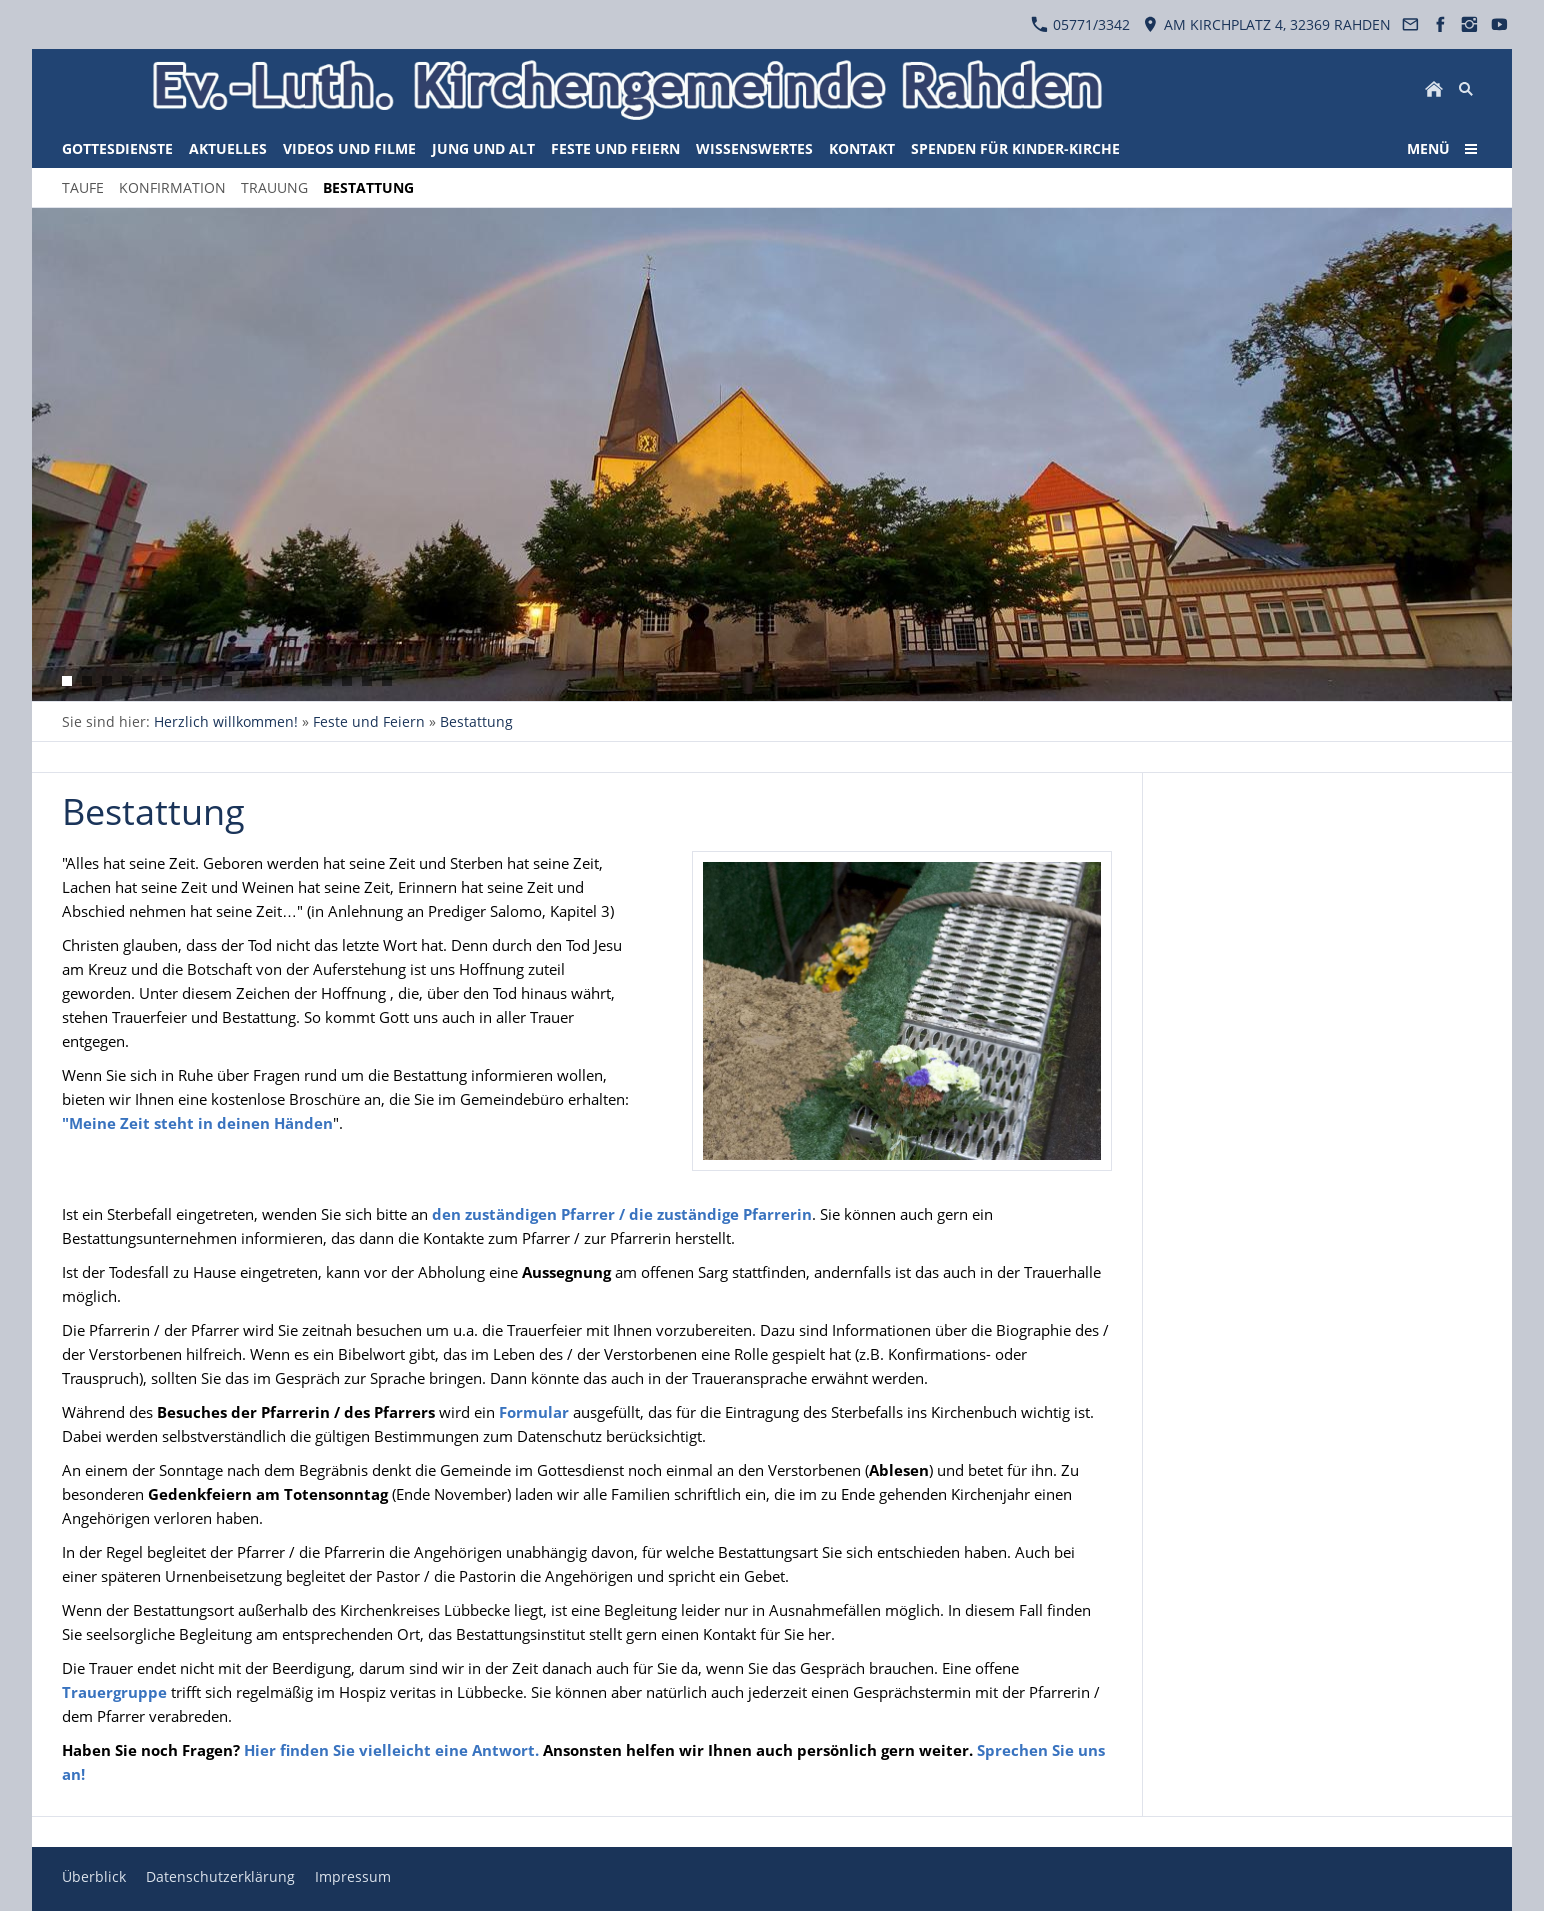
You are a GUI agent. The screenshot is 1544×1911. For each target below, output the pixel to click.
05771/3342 (1080, 24)
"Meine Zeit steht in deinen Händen (197, 1123)
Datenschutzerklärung (220, 1876)
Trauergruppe (114, 1692)
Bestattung (476, 721)
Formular (536, 1412)
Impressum (353, 1876)
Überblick (94, 1876)
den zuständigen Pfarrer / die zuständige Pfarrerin (622, 1214)
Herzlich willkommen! (226, 721)
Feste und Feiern (369, 721)
